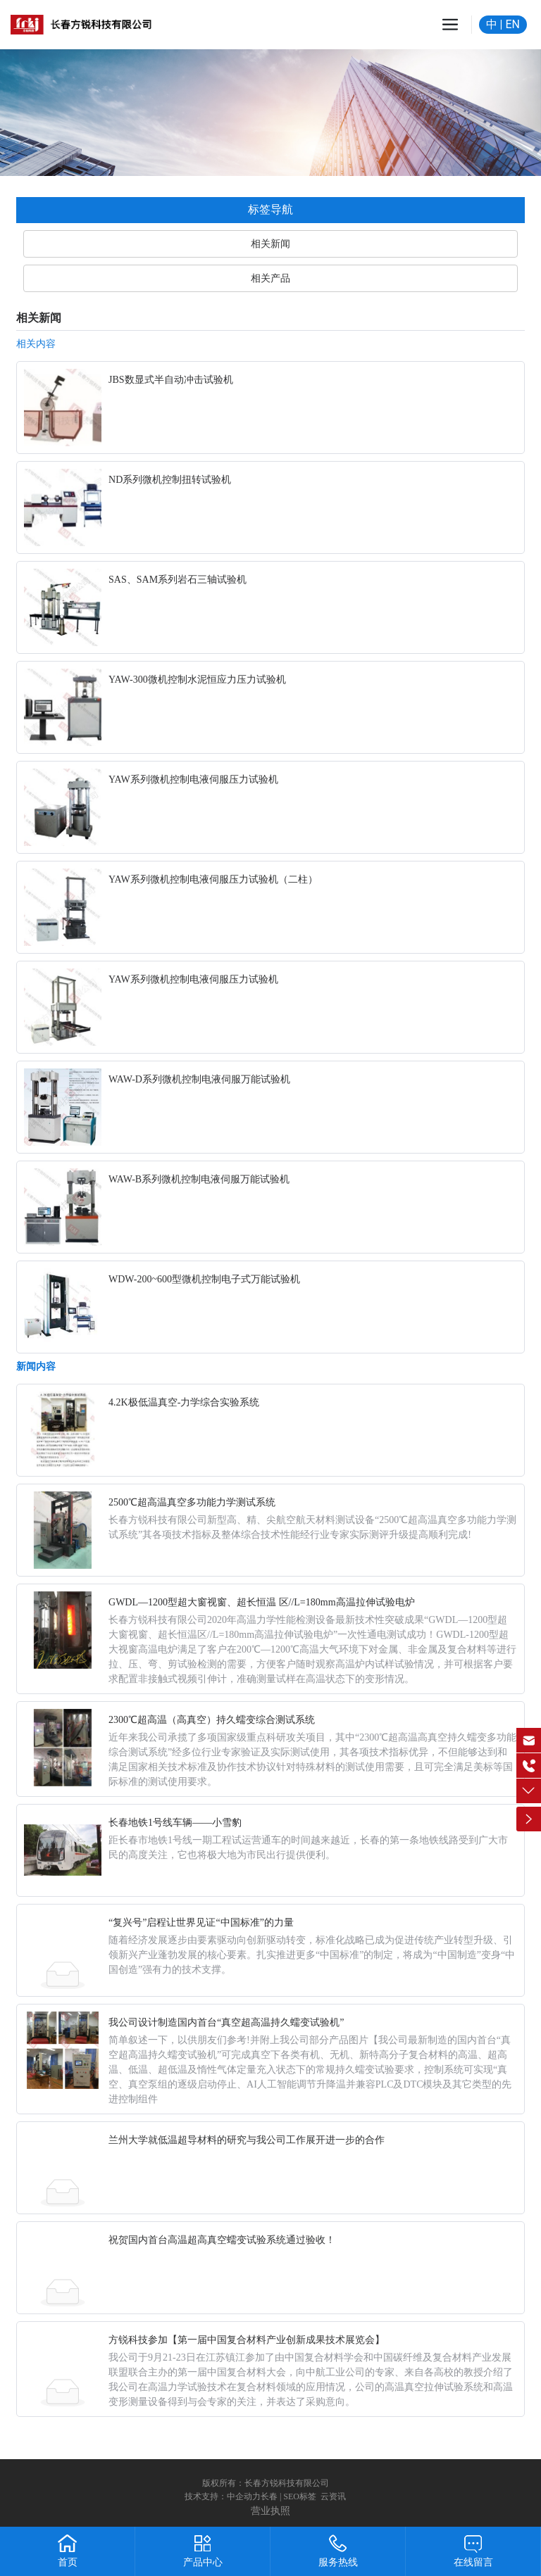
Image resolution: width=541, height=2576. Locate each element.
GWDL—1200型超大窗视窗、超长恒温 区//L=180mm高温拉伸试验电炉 (261, 1602)
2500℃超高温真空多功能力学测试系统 (191, 1502)
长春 (269, 2496)
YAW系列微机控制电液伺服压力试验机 (193, 779)
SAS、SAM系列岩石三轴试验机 (177, 579)
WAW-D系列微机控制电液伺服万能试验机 (199, 1079)
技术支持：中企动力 (223, 2496)
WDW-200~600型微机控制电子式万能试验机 (204, 1279)
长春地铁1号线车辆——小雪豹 (175, 1822)
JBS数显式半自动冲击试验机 (170, 379)
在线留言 (473, 2562)
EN (512, 24)
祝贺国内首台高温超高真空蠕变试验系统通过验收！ (221, 2240)
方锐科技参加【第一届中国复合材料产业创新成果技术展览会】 (246, 2340)
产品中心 (203, 2562)
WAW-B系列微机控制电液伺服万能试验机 (199, 1179)
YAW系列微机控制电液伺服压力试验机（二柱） (213, 879)
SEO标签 (299, 2496)
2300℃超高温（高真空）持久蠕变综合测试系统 (211, 1720)
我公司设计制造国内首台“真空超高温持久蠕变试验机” (226, 2022)
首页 (67, 2562)
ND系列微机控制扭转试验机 (169, 479)
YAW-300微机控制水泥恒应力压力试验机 (197, 679)
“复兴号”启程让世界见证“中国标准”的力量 (201, 1922)
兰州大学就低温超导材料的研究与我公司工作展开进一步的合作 (246, 2140)
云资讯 (333, 2496)
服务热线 (338, 2562)
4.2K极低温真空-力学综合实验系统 (183, 1402)
